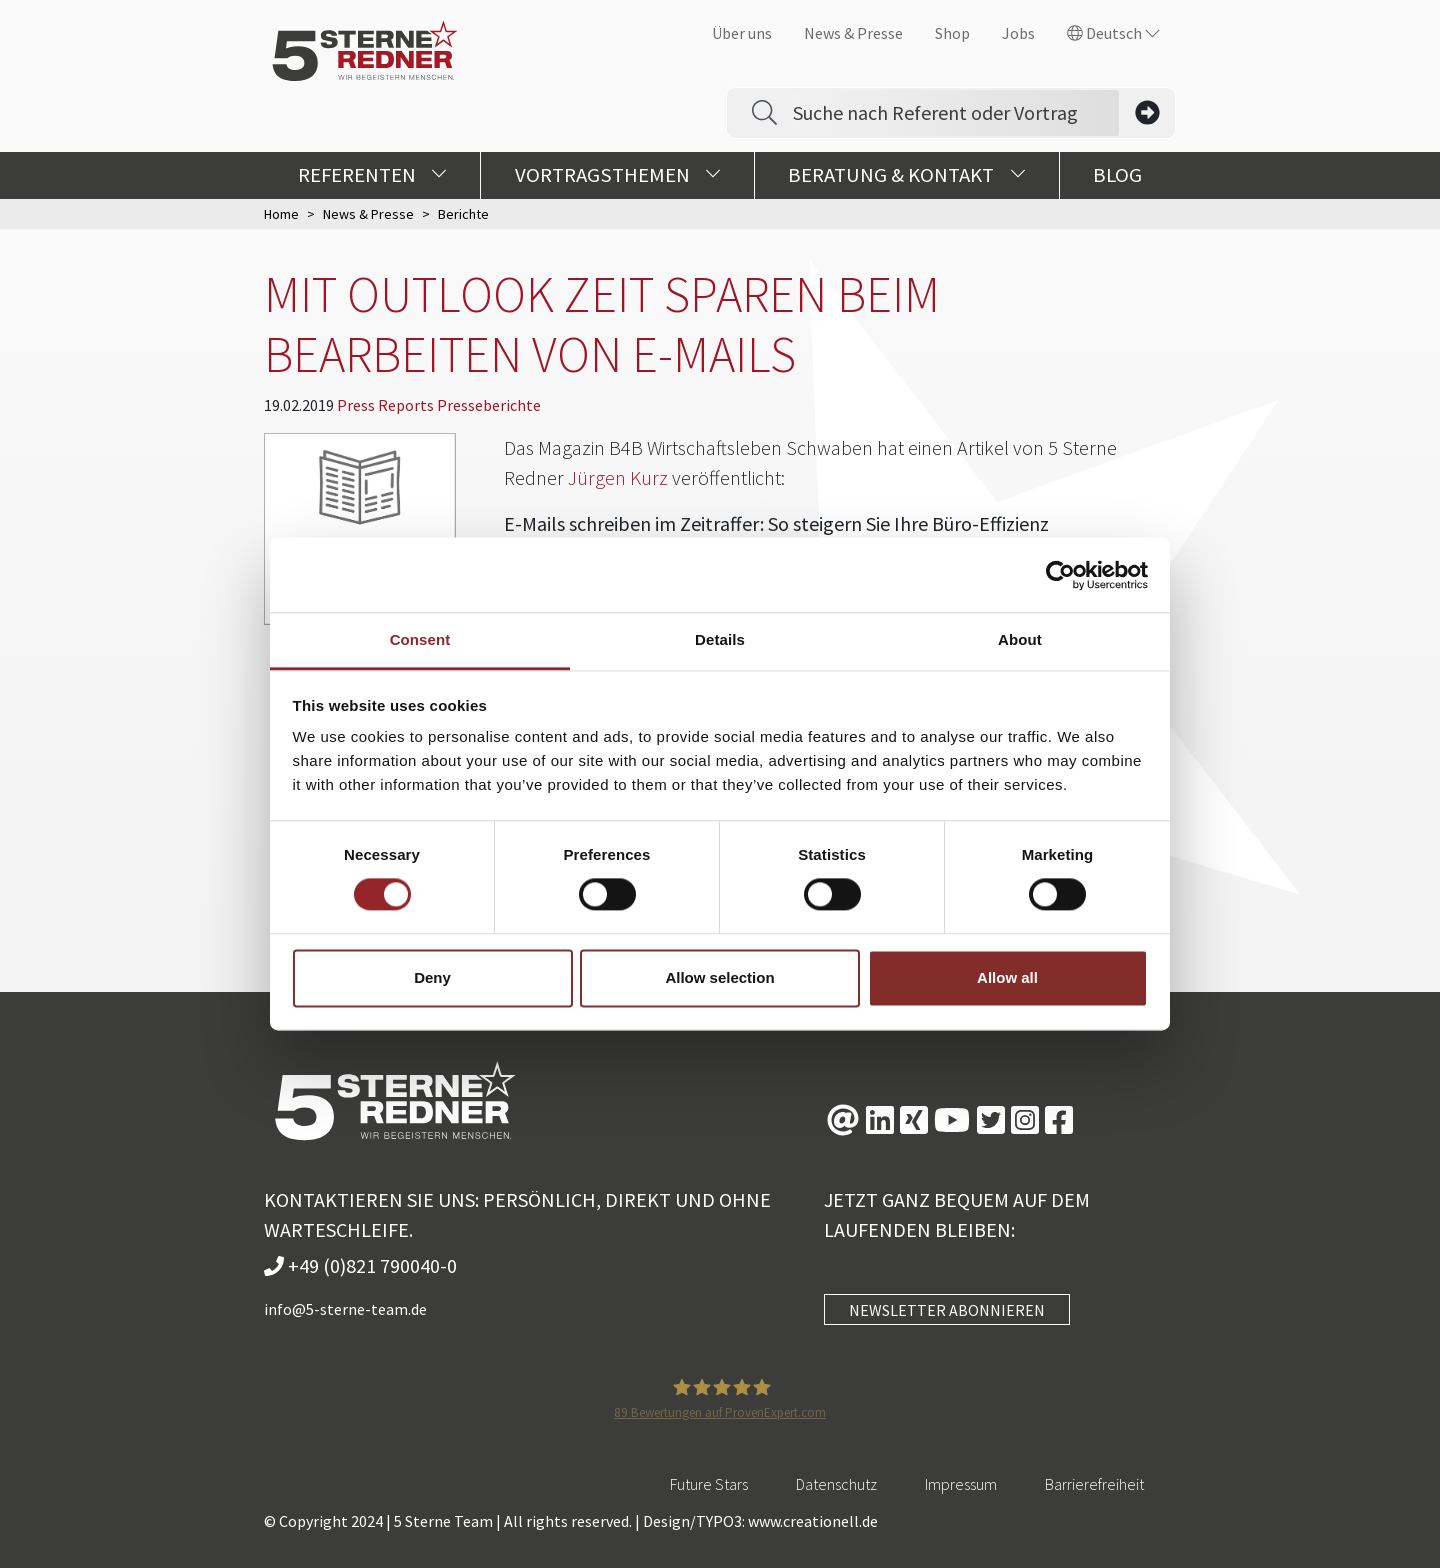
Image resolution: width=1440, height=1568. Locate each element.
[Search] (956, 113)
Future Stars (709, 1484)
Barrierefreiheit (1094, 1484)
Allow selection (719, 977)
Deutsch (1113, 33)
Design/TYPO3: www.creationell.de (760, 1521)
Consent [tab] (420, 639)
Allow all (1007, 977)
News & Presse (853, 33)
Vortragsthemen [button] (618, 175)
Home (281, 214)
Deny (432, 977)
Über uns (742, 33)
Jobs (1018, 33)
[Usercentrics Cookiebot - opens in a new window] (1060, 575)
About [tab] (1020, 639)
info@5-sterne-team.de (345, 1309)
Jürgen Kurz (618, 477)
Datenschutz (836, 1484)
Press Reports (387, 405)
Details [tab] (720, 639)
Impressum (961, 1484)
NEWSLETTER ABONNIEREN (947, 1310)
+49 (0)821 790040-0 (360, 1265)
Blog (1117, 175)
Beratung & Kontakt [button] (906, 175)
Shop (952, 33)
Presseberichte (489, 405)
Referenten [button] (372, 175)
